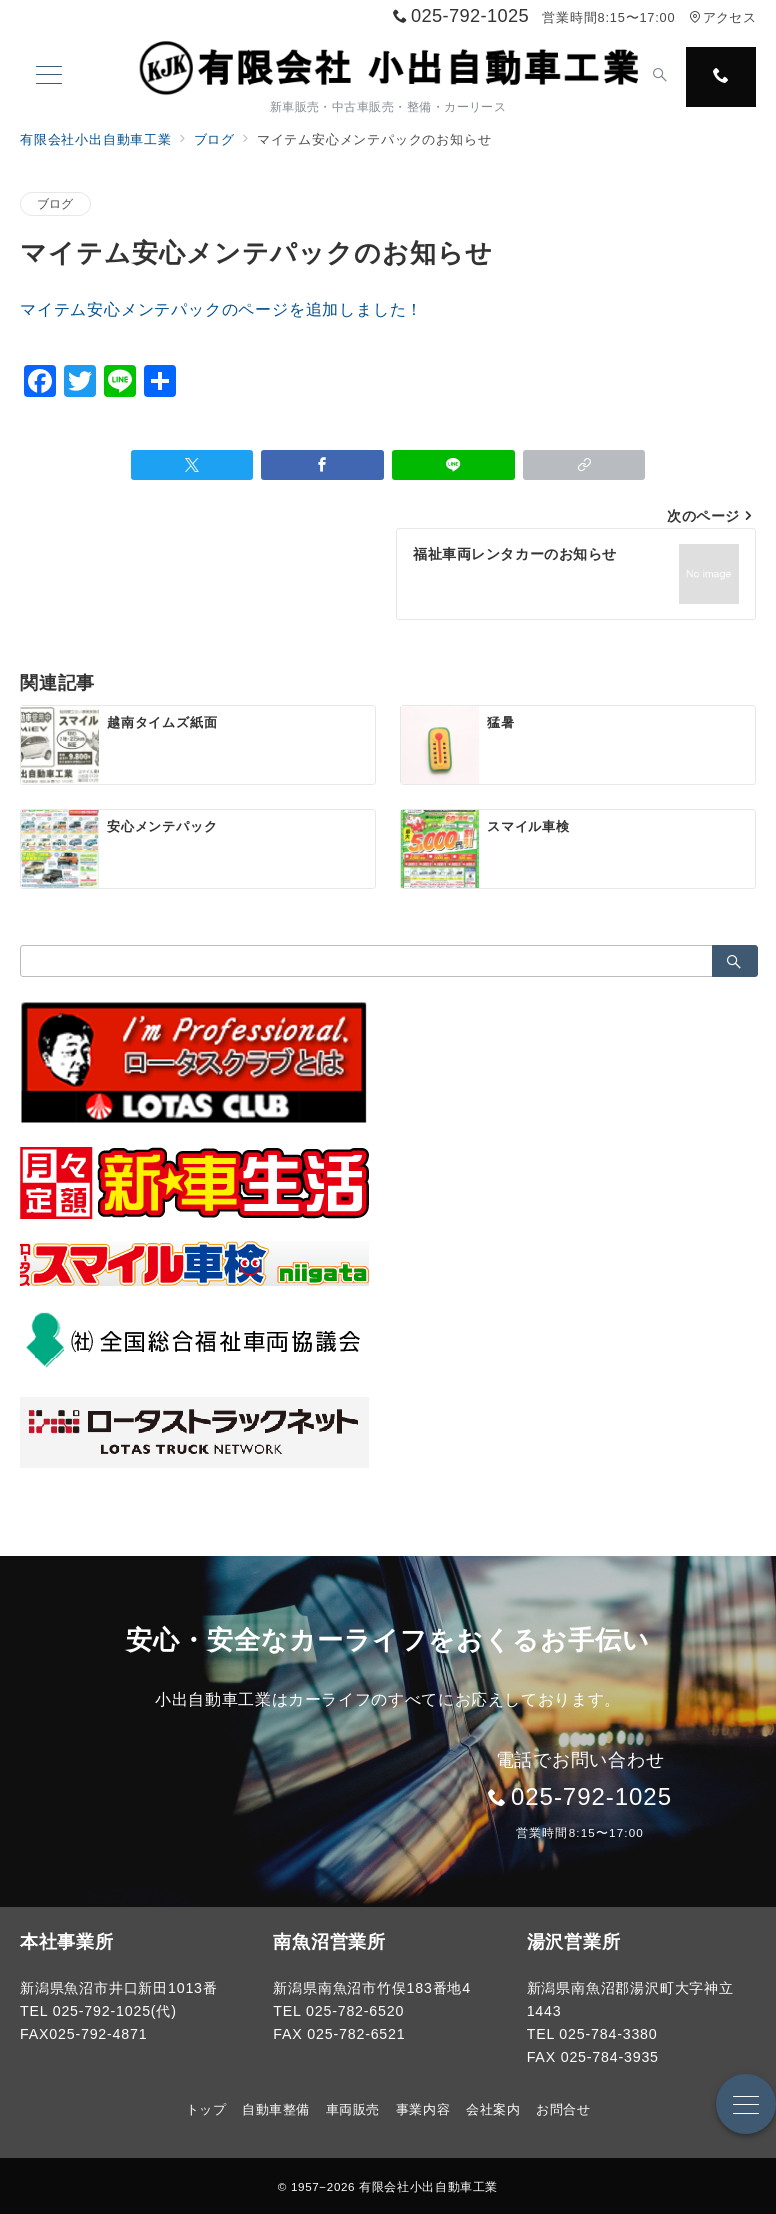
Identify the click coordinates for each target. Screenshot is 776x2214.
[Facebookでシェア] (322, 465)
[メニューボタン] (49, 77)
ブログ (55, 203)
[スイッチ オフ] (660, 77)
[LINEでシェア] (453, 465)
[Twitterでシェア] (192, 465)
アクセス (722, 17)
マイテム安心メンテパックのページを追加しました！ (221, 309)
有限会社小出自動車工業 (428, 2186)
